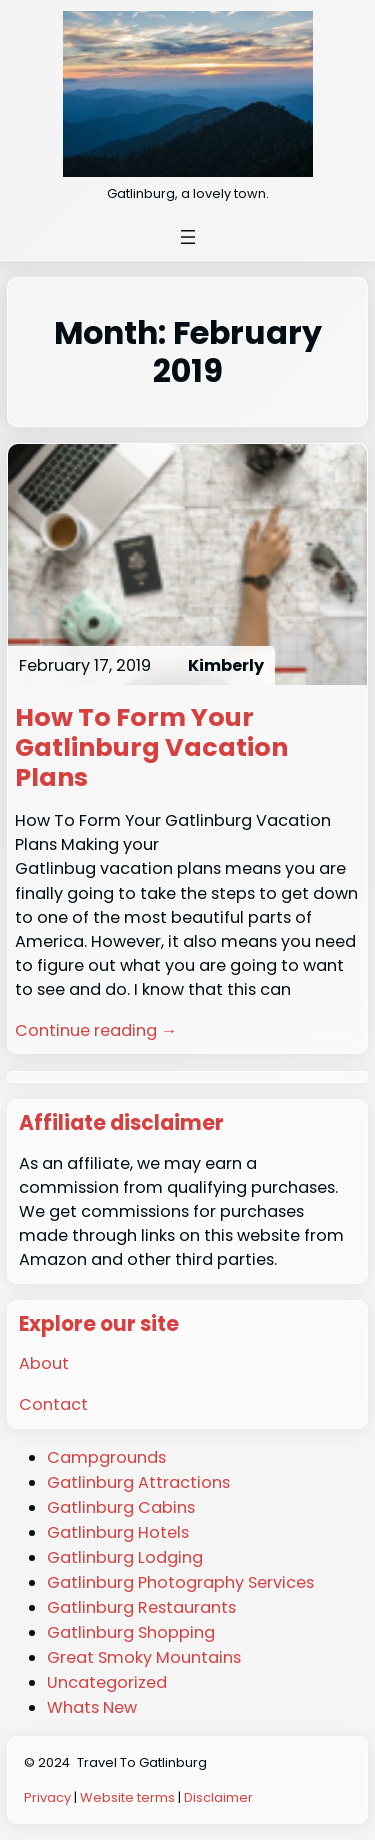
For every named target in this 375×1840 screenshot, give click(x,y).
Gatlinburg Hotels (118, 1532)
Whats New (92, 1707)
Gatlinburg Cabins (121, 1507)
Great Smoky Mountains (144, 1657)
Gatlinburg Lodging (125, 1557)
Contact (53, 1404)
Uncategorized (107, 1682)
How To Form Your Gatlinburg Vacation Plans (151, 747)
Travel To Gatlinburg (142, 1762)
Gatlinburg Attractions (138, 1482)
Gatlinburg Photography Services (180, 1582)
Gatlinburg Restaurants (141, 1607)
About (44, 1363)
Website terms (127, 1797)
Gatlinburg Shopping (131, 1632)
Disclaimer (218, 1797)
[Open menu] (188, 237)
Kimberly (226, 665)
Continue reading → (96, 1030)
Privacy (47, 1797)
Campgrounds (106, 1457)
